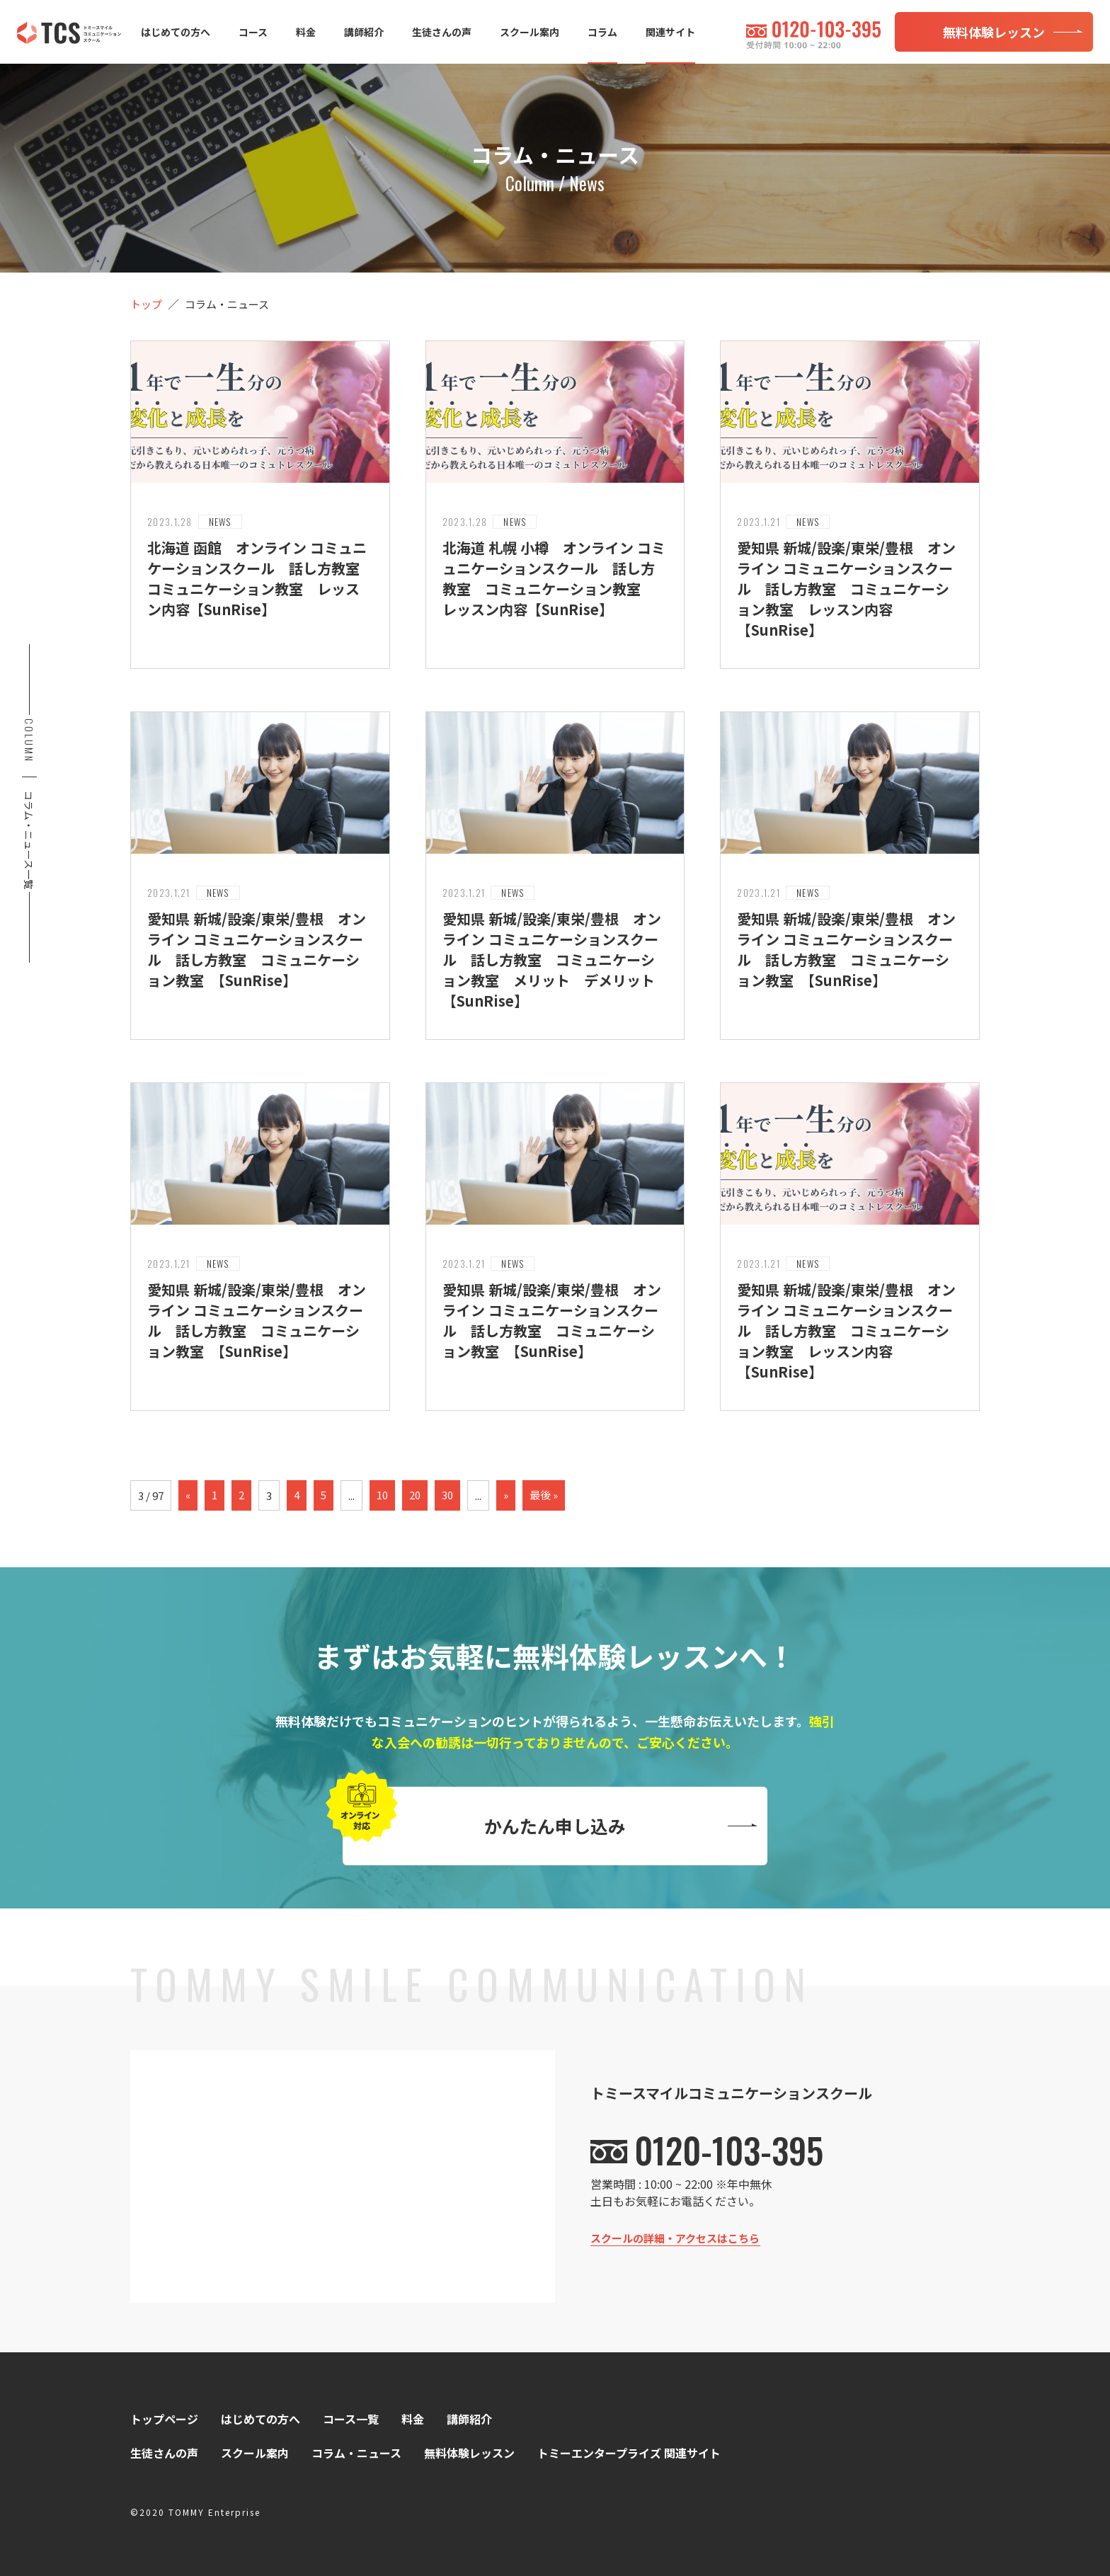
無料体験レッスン (469, 2452)
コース (253, 32)
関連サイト (670, 32)
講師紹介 (364, 32)
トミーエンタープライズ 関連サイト (629, 2452)
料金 (306, 32)
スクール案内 (529, 32)
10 (382, 1494)
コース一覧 (351, 2418)
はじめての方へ (175, 32)
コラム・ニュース (356, 2452)
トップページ (164, 2418)
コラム (602, 32)
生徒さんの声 (441, 32)
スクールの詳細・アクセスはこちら (675, 2238)
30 (447, 1494)
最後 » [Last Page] (544, 1494)
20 (414, 1494)
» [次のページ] (505, 1494)
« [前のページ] (187, 1494)
